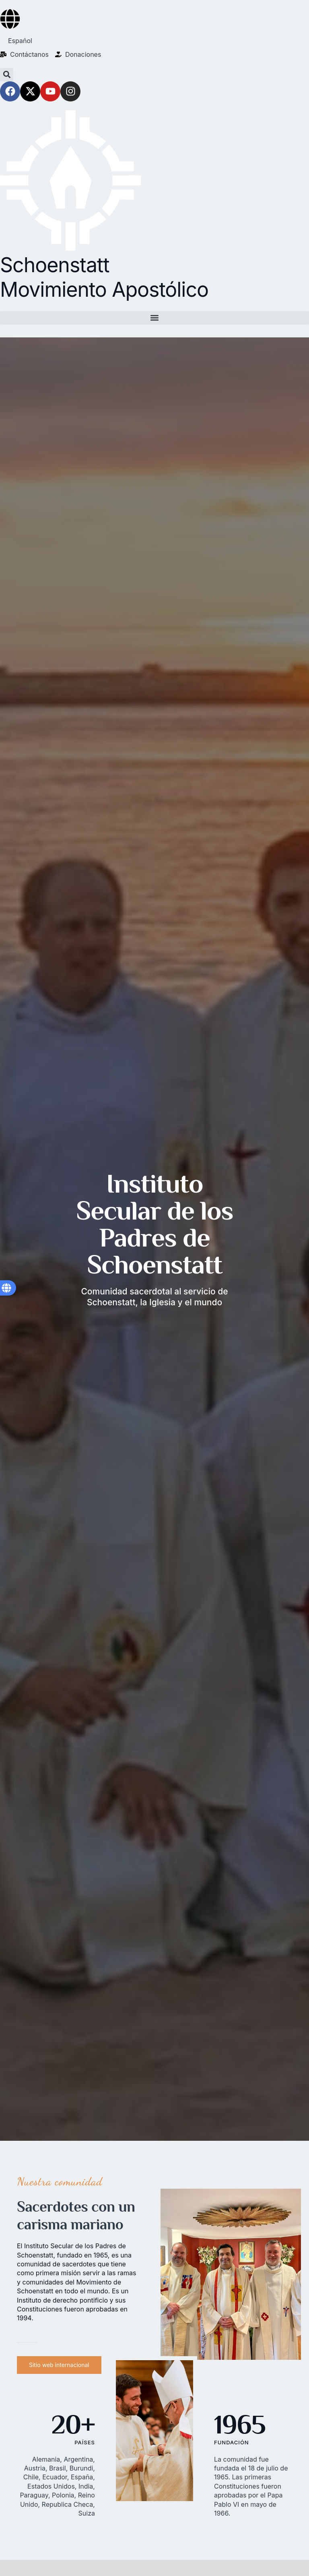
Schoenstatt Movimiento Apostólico (104, 277)
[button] (6, 74)
